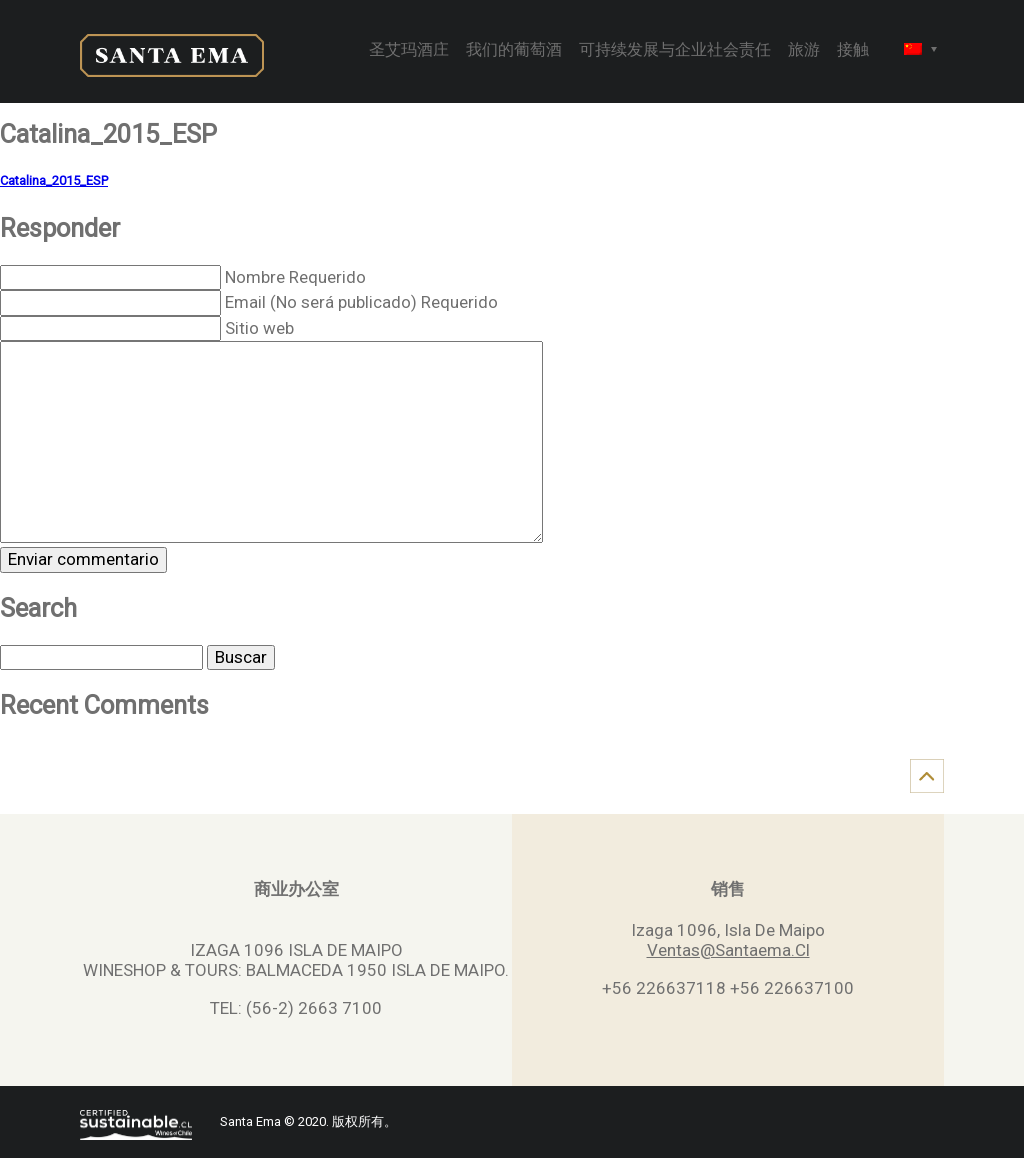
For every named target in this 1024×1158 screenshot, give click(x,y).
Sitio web (259, 328)
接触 (853, 51)
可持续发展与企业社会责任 (675, 51)
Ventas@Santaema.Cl (728, 950)
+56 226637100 (792, 988)
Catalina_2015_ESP (54, 180)
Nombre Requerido (295, 277)
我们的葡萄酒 (514, 51)
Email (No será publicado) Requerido (361, 302)
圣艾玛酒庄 (409, 51)
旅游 (804, 51)
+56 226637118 (664, 988)
